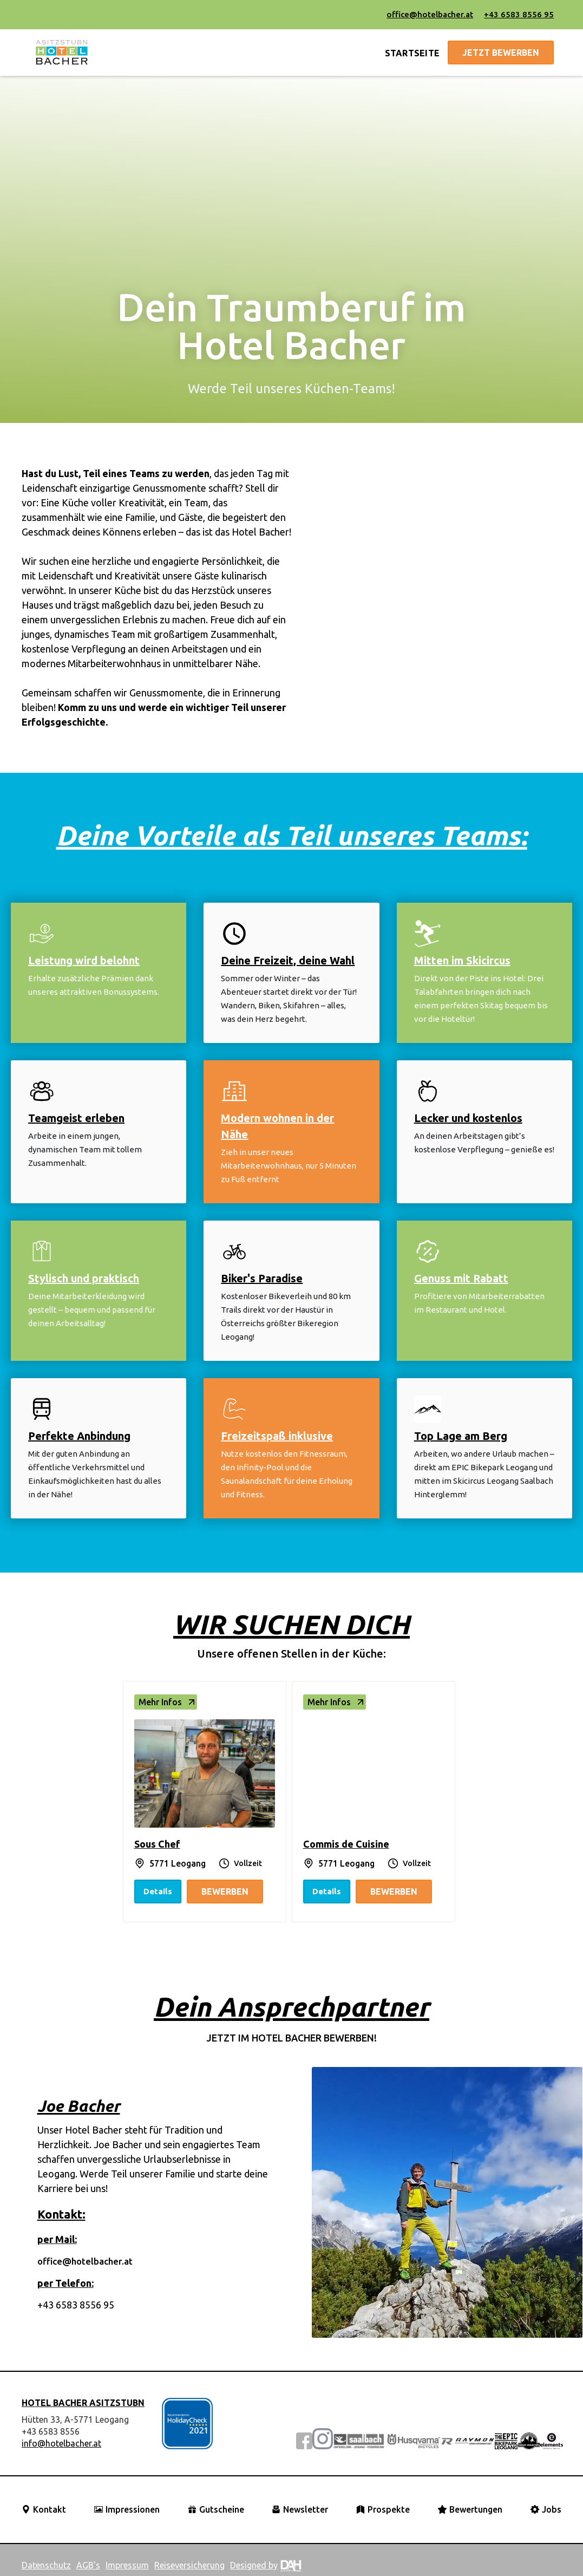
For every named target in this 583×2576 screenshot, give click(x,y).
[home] (61, 52)
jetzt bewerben (500, 52)
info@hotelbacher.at (61, 2443)
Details (157, 1891)
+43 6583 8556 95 (519, 14)
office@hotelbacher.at (430, 14)
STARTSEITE (412, 53)
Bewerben (224, 1891)
